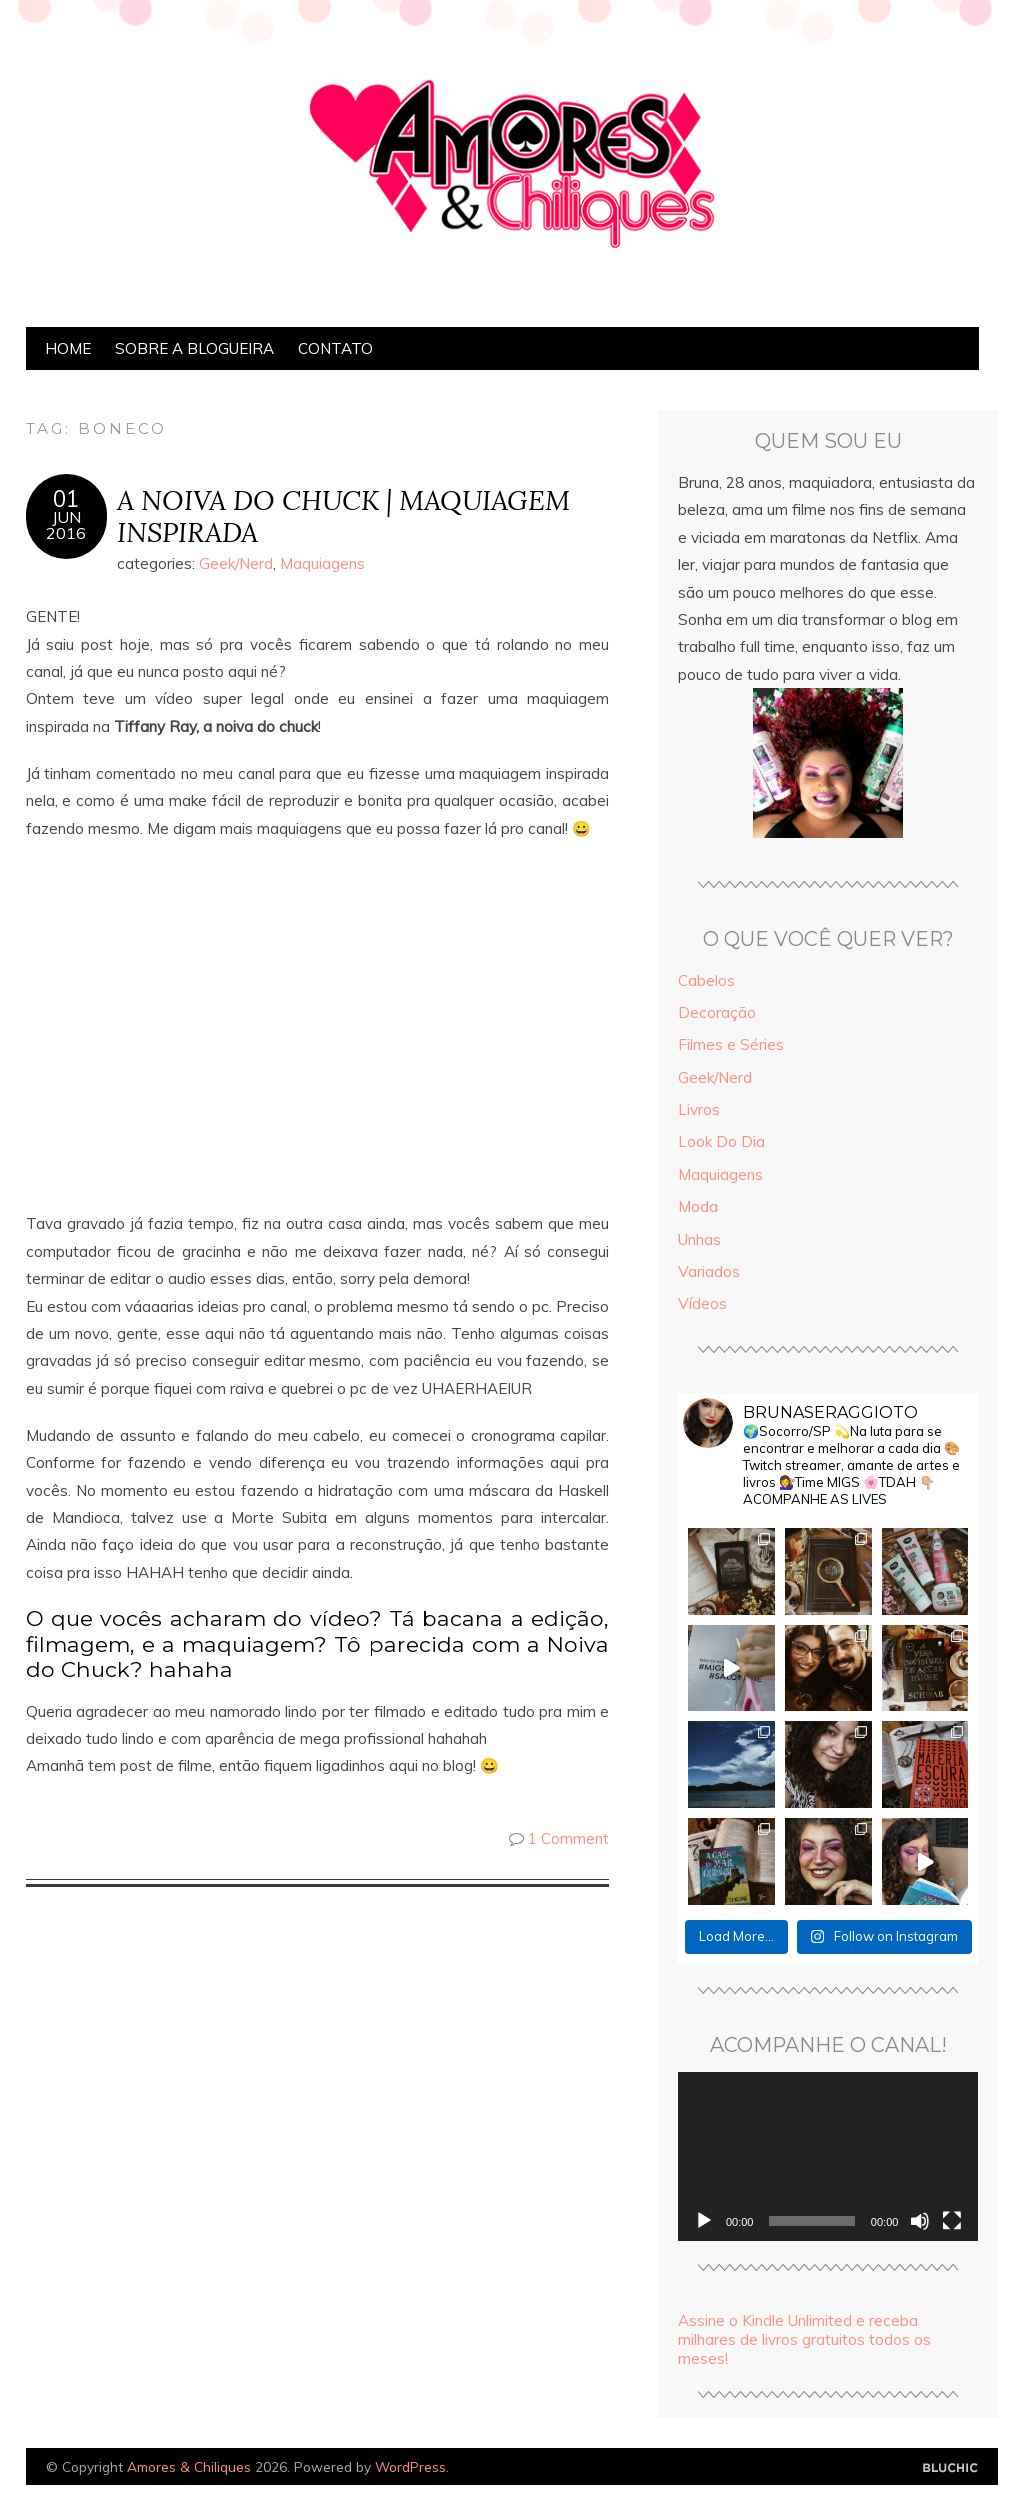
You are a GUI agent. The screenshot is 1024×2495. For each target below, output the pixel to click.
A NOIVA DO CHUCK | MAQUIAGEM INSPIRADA (343, 516)
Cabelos (706, 980)
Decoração (717, 1012)
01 (66, 499)
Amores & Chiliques (189, 2466)
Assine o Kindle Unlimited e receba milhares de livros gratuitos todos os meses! (804, 2339)
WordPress (410, 2466)
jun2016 (66, 525)
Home (68, 348)
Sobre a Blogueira (194, 348)
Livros (699, 1109)
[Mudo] (920, 2221)
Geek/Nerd (236, 563)
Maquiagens (322, 563)
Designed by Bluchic (950, 2468)
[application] (828, 2156)
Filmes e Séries (731, 1044)
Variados (709, 1271)
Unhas (699, 1239)
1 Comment (568, 1838)
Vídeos (702, 1303)
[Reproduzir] (704, 2221)
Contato (335, 348)
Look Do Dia (721, 1141)
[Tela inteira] (952, 2221)
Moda (698, 1206)
